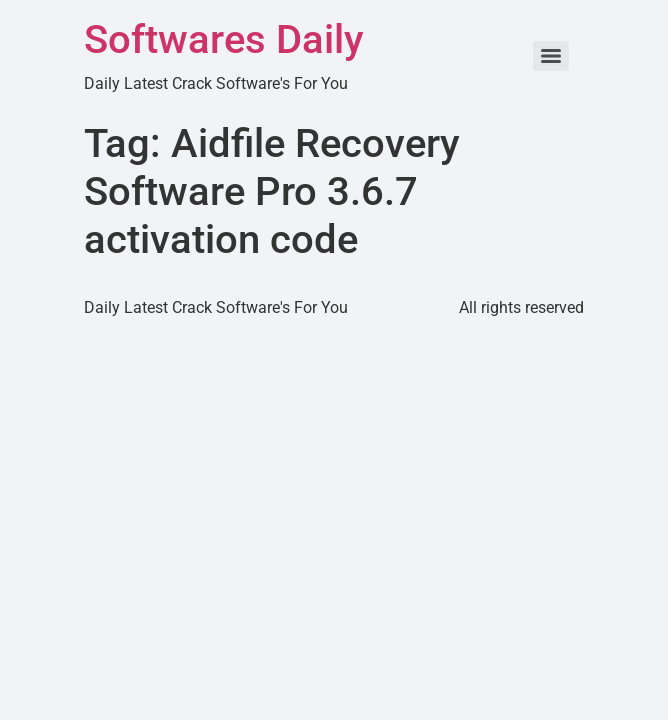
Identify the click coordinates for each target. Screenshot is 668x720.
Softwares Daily (224, 39)
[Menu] (551, 56)
